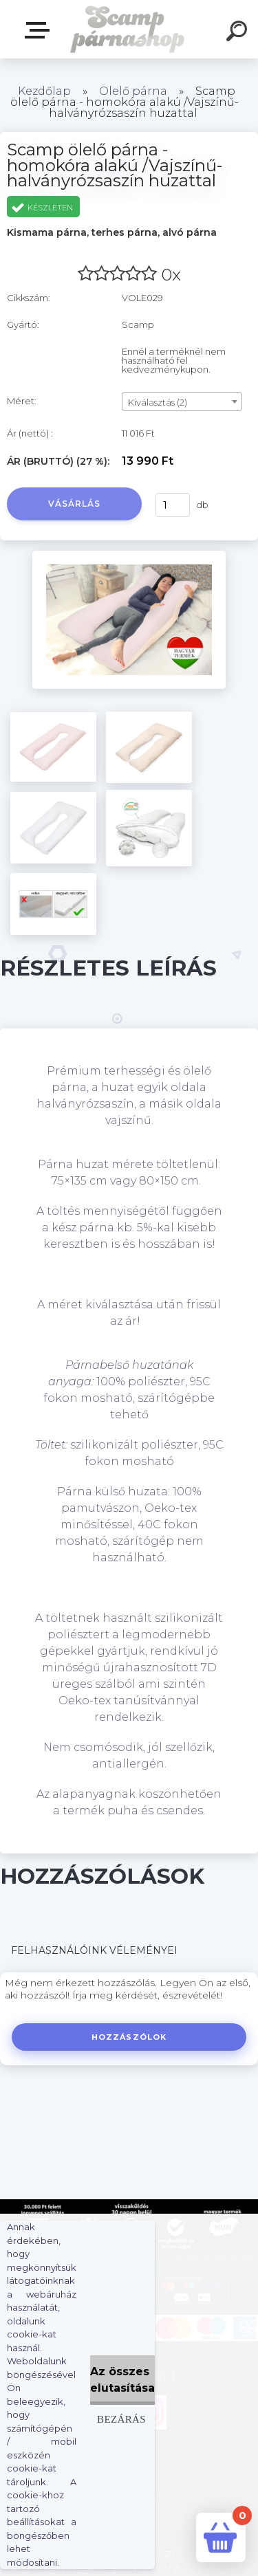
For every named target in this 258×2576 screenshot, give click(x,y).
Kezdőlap (44, 91)
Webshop (40, 30)
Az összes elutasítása (122, 2380)
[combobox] (182, 401)
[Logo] (127, 29)
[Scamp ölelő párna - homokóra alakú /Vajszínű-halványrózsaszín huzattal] (129, 555)
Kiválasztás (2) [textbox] (157, 402)
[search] (238, 33)
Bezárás (121, 2419)
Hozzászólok (129, 2037)
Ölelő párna (133, 91)
